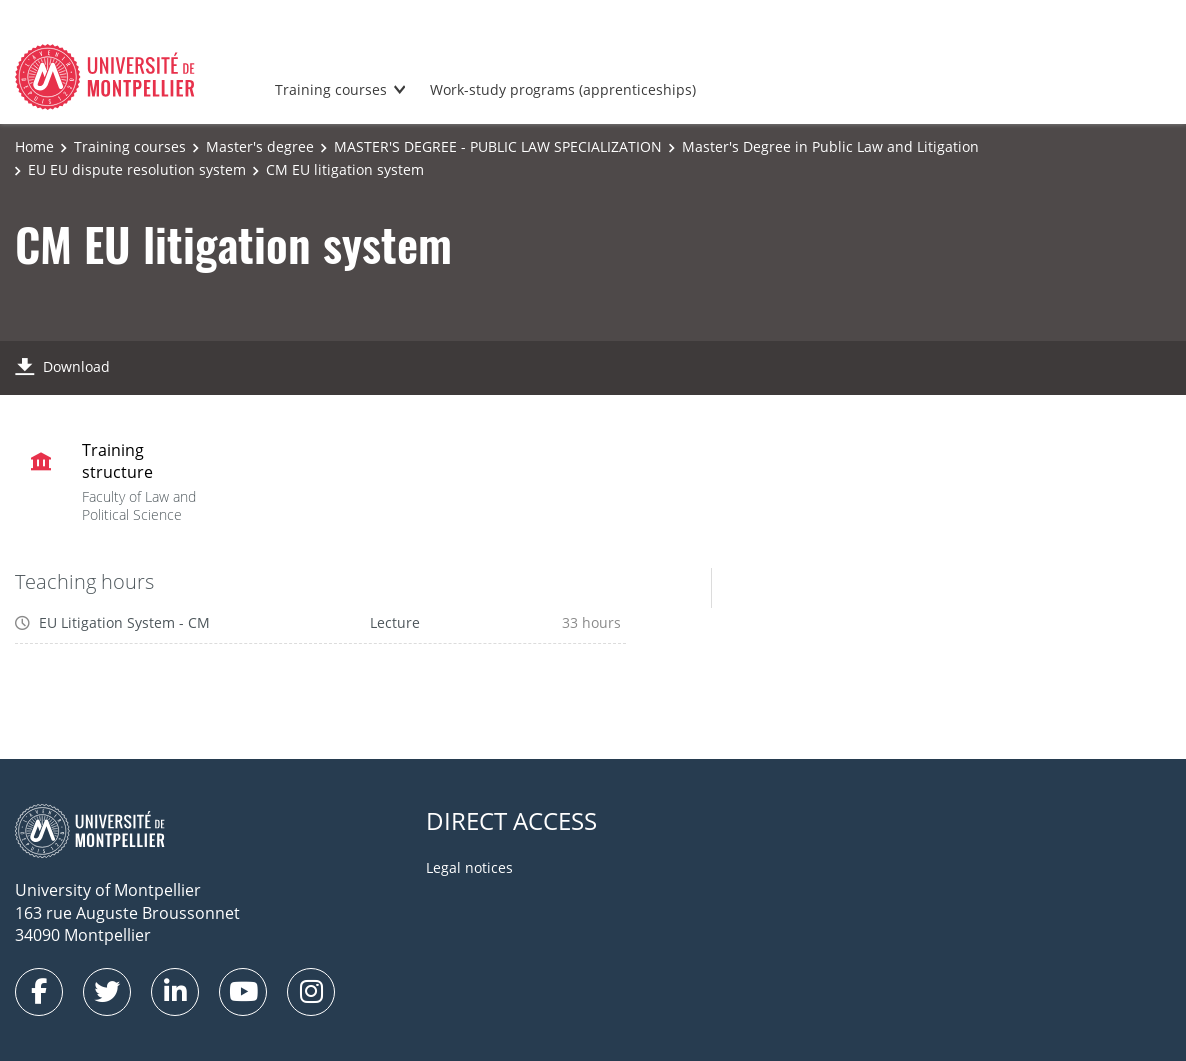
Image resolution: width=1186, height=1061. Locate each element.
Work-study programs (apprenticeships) (563, 89)
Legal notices (469, 867)
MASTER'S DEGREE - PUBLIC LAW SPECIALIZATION (498, 146)
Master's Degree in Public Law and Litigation (830, 146)
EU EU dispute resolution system (137, 169)
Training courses (331, 89)
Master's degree (260, 146)
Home (34, 146)
